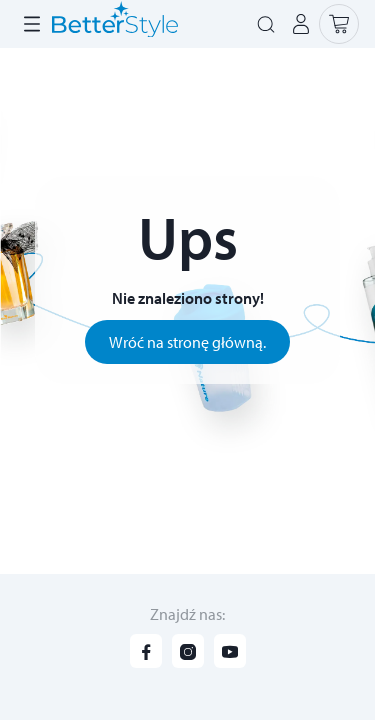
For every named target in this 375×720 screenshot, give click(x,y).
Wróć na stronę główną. (187, 342)
